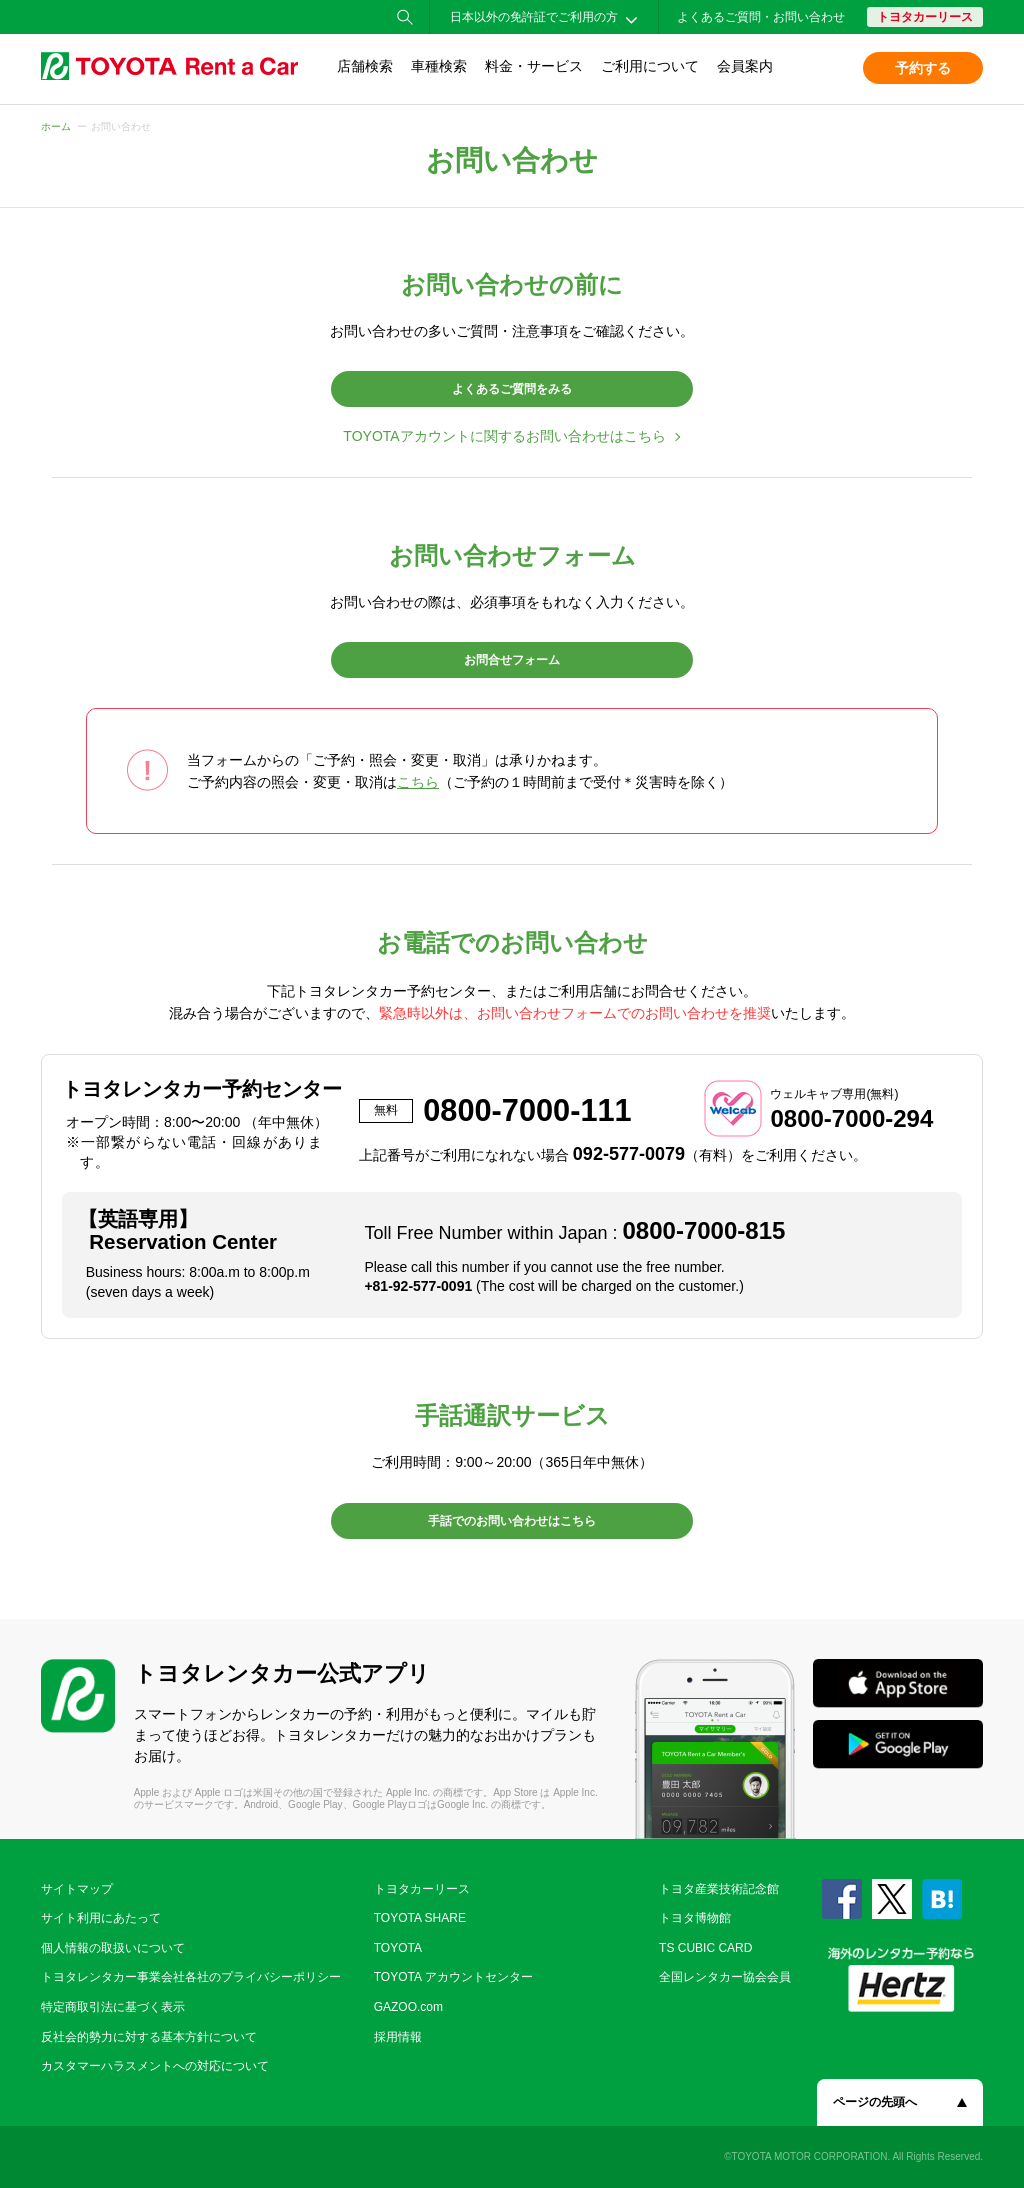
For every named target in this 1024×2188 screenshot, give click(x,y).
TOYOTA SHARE (420, 1918)
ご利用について (650, 66)
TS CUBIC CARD (705, 1948)
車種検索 (439, 66)
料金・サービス (534, 66)
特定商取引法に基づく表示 (113, 2007)
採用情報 (398, 2037)
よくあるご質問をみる (512, 389)
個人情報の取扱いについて (113, 1948)
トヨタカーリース (925, 17)
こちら (418, 782)
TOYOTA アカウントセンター (453, 1977)
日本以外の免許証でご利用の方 (534, 17)
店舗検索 (365, 66)
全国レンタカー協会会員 (725, 1977)
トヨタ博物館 (695, 1918)
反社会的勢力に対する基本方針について (149, 2037)
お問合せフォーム (512, 660)
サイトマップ (77, 1889)
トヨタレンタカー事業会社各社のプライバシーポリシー (191, 1977)
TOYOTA (398, 1948)
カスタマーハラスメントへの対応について (155, 2066)
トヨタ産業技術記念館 (719, 1889)
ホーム (56, 126)
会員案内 (745, 66)
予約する (923, 68)
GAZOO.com (408, 2007)
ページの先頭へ (875, 2102)
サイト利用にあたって (101, 1918)
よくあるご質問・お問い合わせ (761, 17)
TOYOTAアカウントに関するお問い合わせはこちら (504, 436)
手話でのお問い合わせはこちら (512, 1521)
